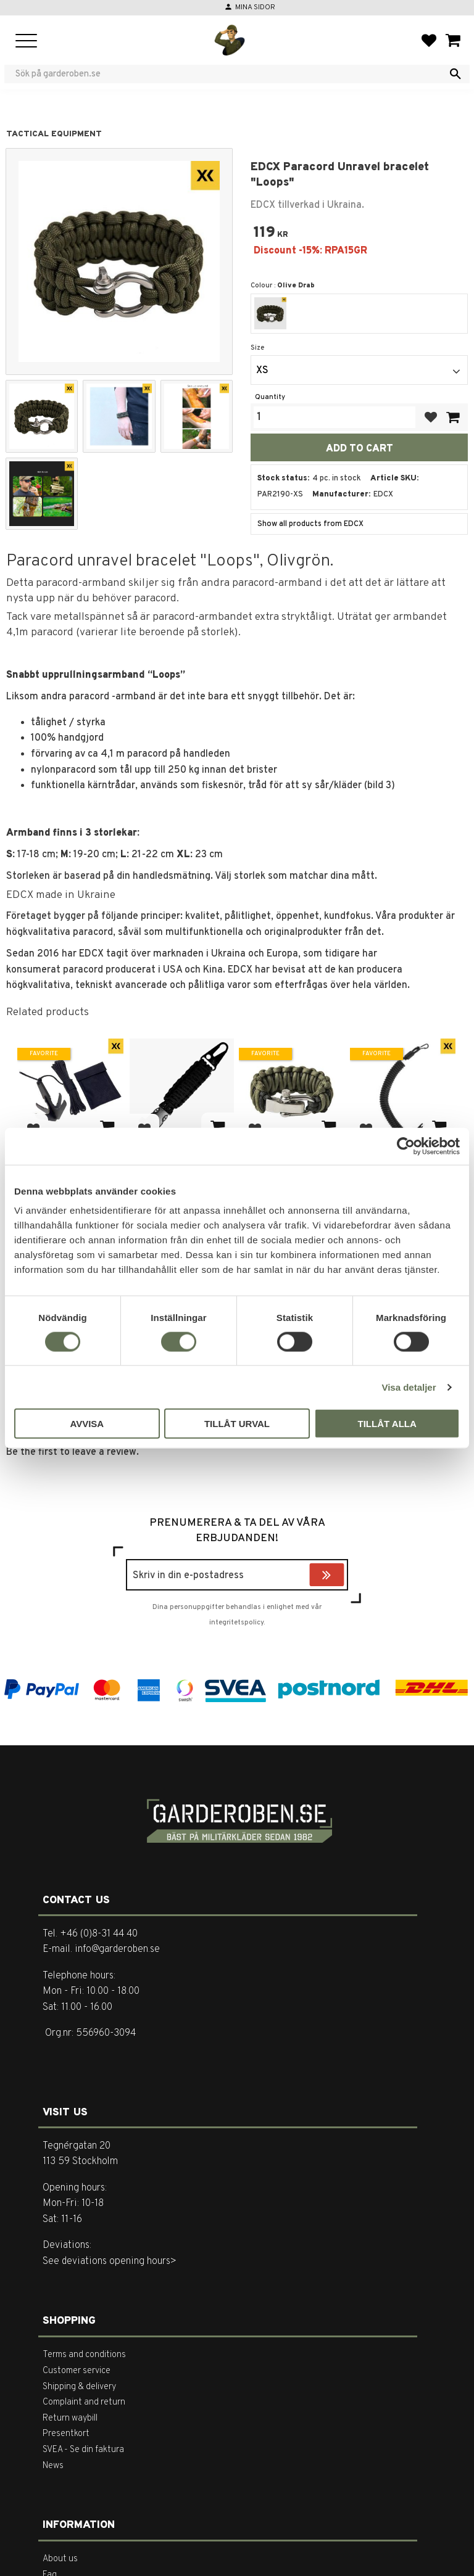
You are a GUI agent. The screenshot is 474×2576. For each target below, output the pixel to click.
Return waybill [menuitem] (70, 2418)
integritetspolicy (236, 1622)
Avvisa (87, 1423)
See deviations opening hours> (110, 2261)
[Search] (455, 74)
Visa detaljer (408, 1386)
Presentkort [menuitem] (66, 2434)
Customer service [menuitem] (76, 2371)
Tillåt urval (237, 1423)
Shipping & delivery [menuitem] (79, 2387)
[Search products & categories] (228, 74)
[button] (26, 41)
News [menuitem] (53, 2466)
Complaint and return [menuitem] (84, 2402)
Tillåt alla (387, 1423)
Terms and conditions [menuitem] (84, 2355)
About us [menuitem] (60, 2559)
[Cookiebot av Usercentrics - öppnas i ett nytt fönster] (406, 1146)
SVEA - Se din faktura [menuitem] (83, 2450)
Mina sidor (255, 7)
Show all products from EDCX (310, 524)
